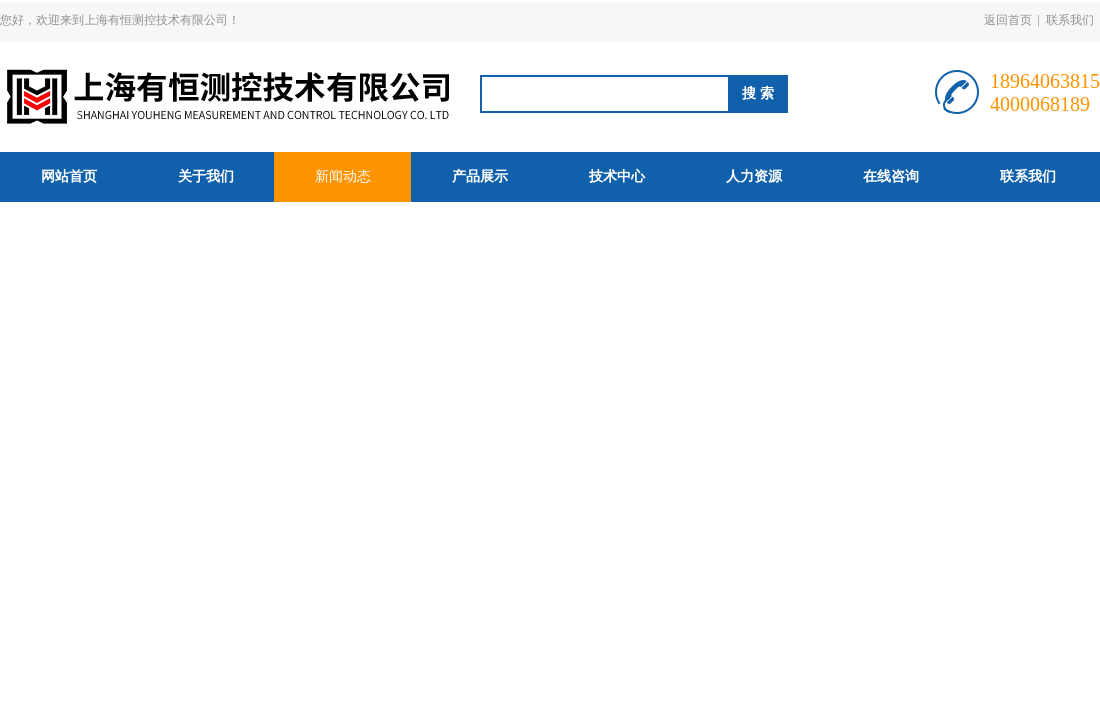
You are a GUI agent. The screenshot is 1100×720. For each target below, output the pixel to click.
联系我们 (1070, 20)
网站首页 (69, 176)
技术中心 (617, 176)
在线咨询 (891, 176)
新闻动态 (343, 176)
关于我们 (206, 176)
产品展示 (480, 176)
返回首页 (1008, 20)
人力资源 (754, 176)
